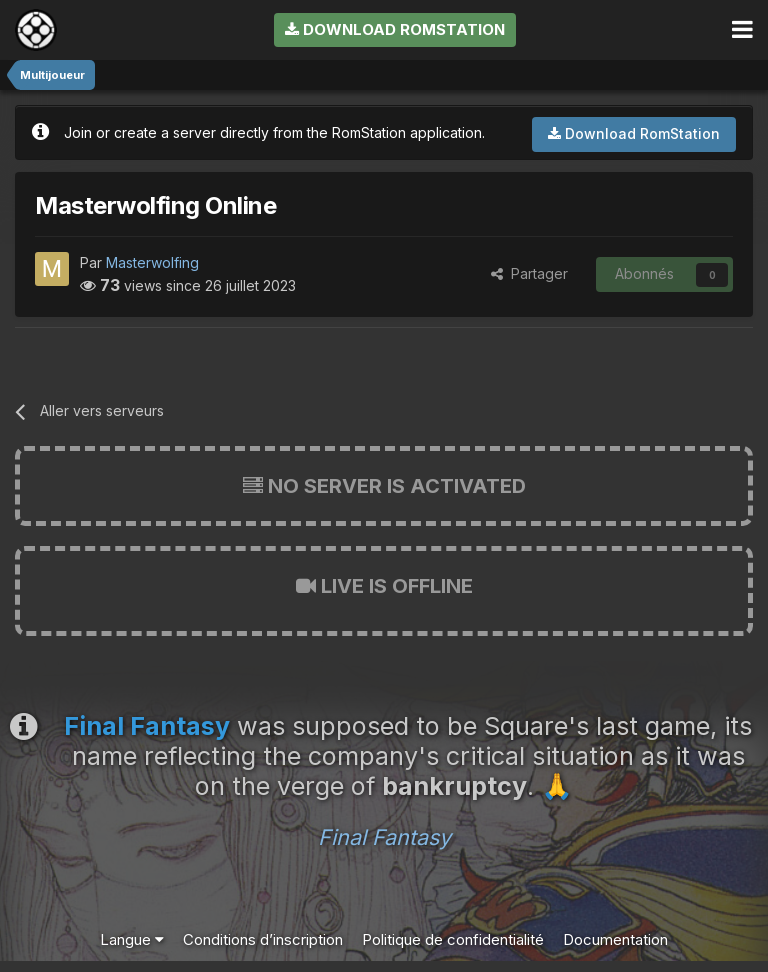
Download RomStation (395, 29)
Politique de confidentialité (453, 939)
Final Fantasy (384, 837)
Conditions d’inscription (263, 939)
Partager (529, 273)
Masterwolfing (152, 262)
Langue (132, 939)
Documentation (615, 939)
